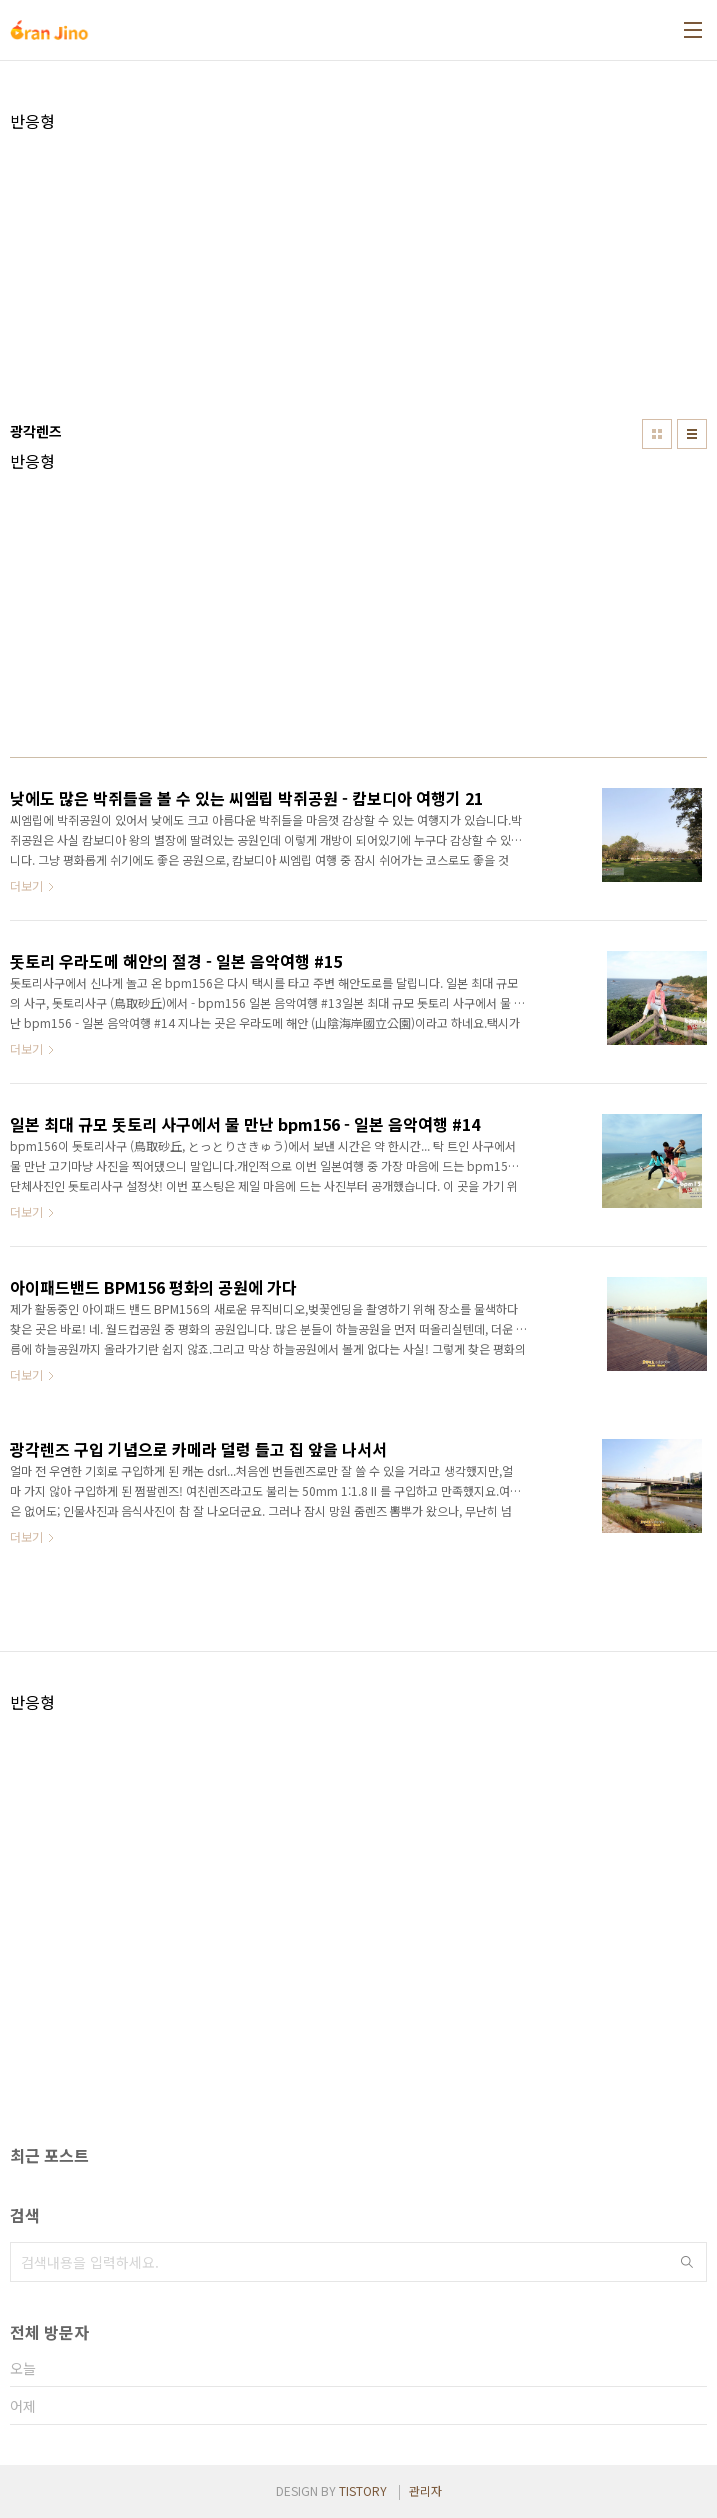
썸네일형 (657, 434)
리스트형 (692, 434)
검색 (687, 2262)
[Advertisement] (358, 271)
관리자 (425, 2490)
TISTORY (363, 2490)
